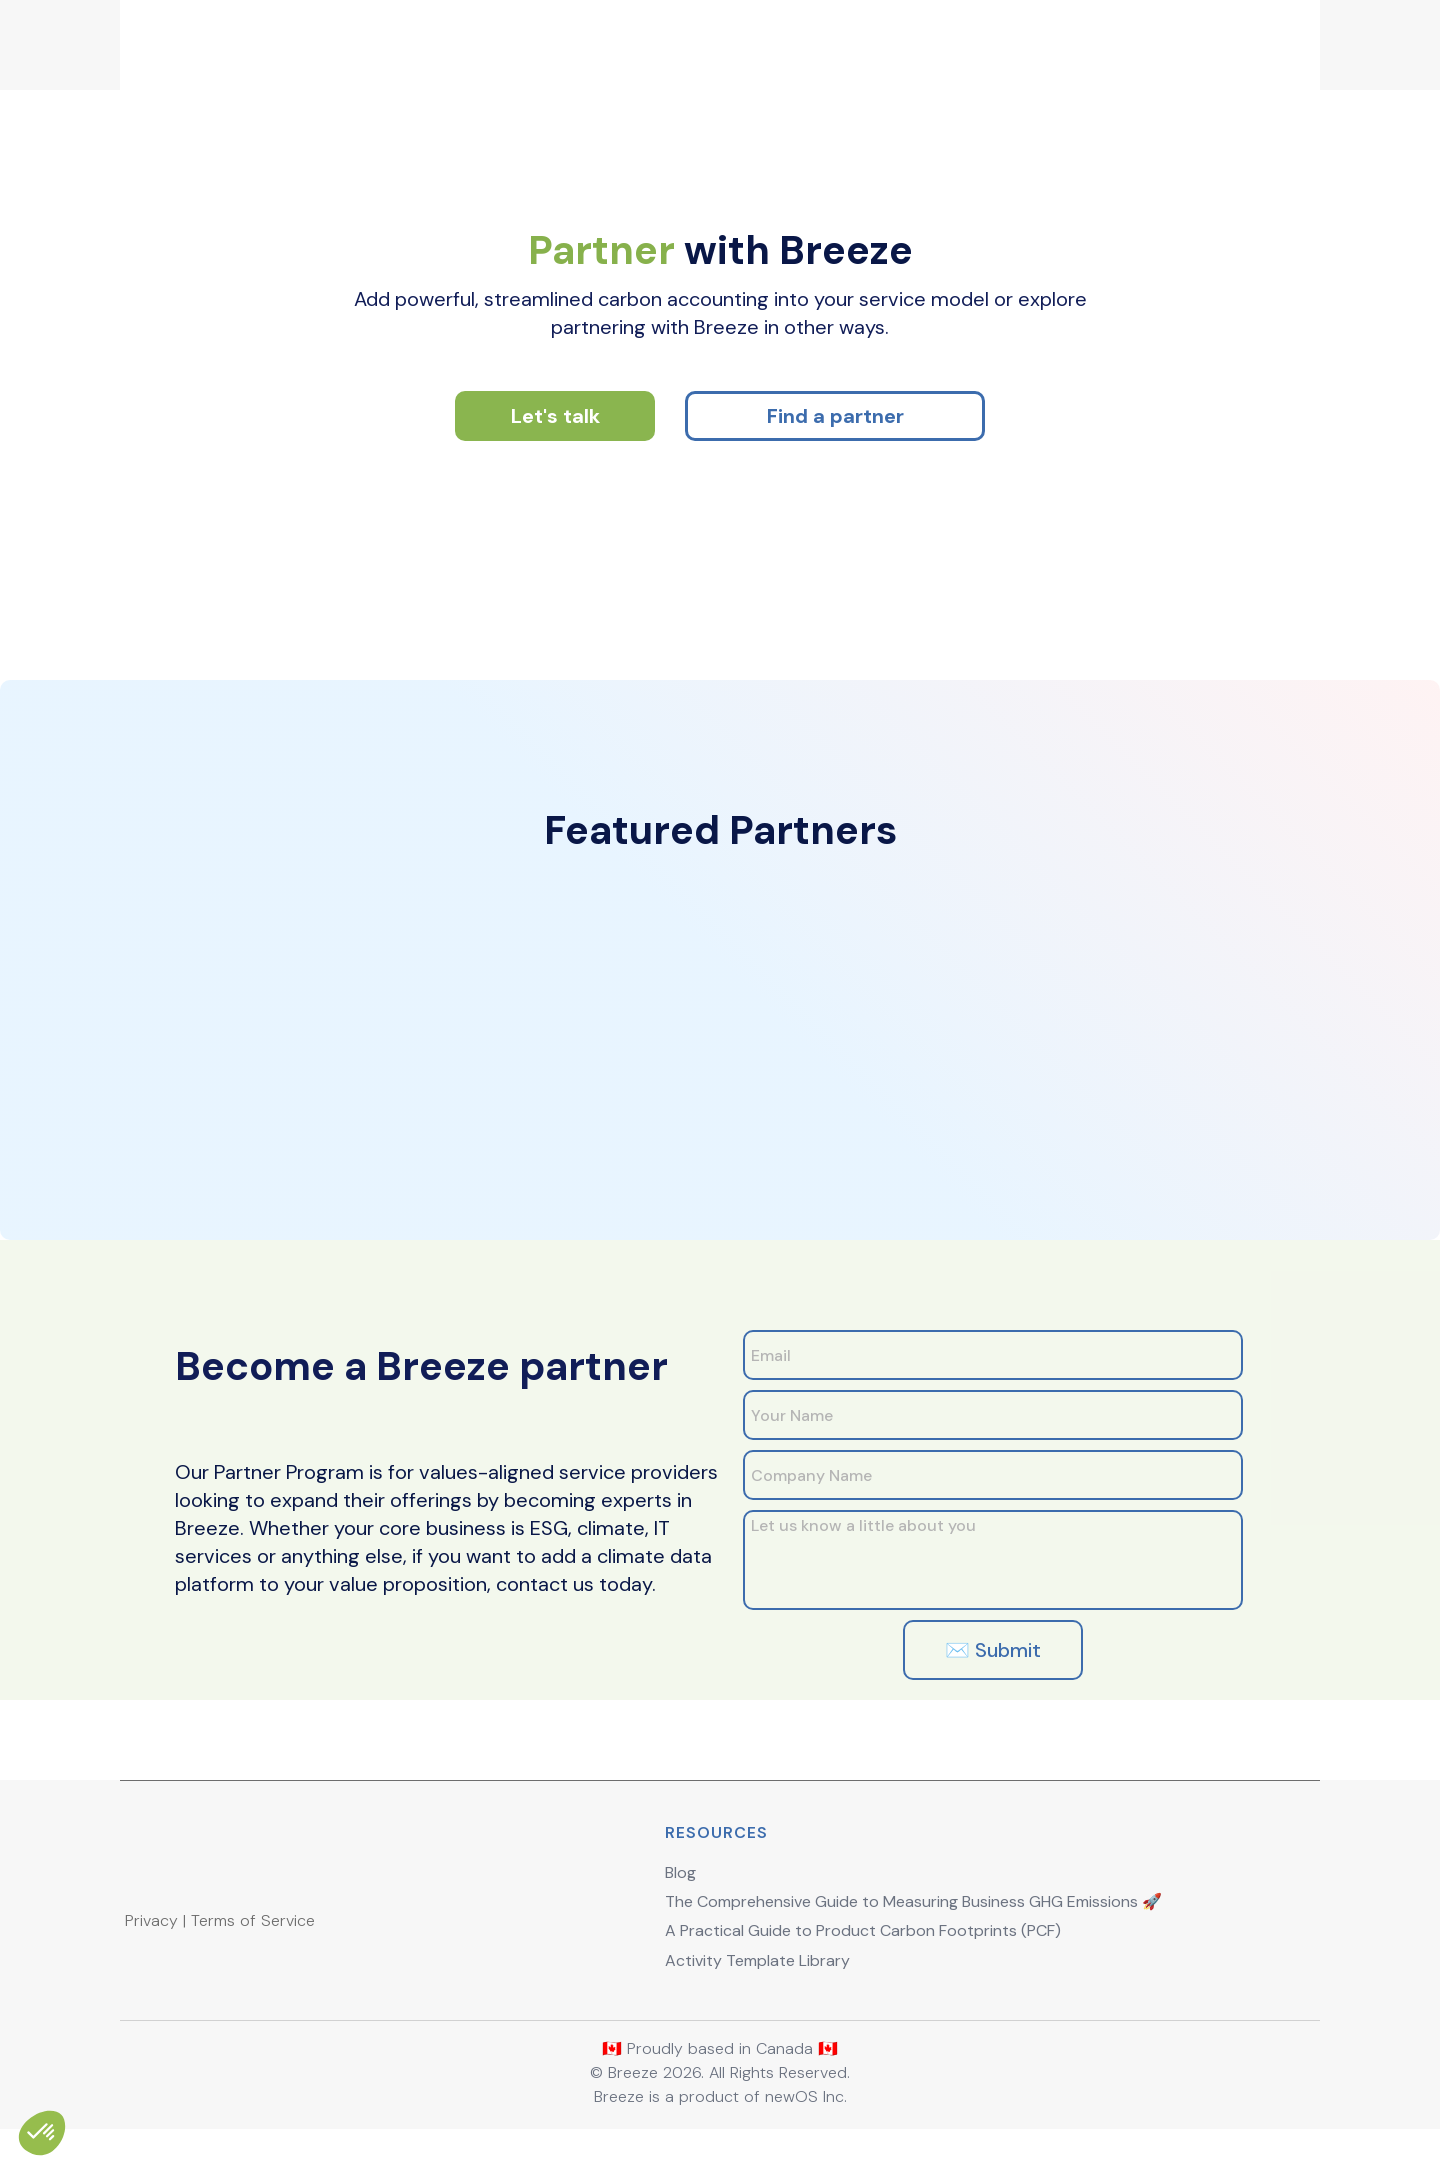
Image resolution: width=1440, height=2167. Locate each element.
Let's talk (555, 436)
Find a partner (835, 436)
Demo (836, 39)
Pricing (696, 39)
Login (1246, 39)
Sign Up (1136, 39)
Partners (976, 39)
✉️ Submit (990, 1670)
